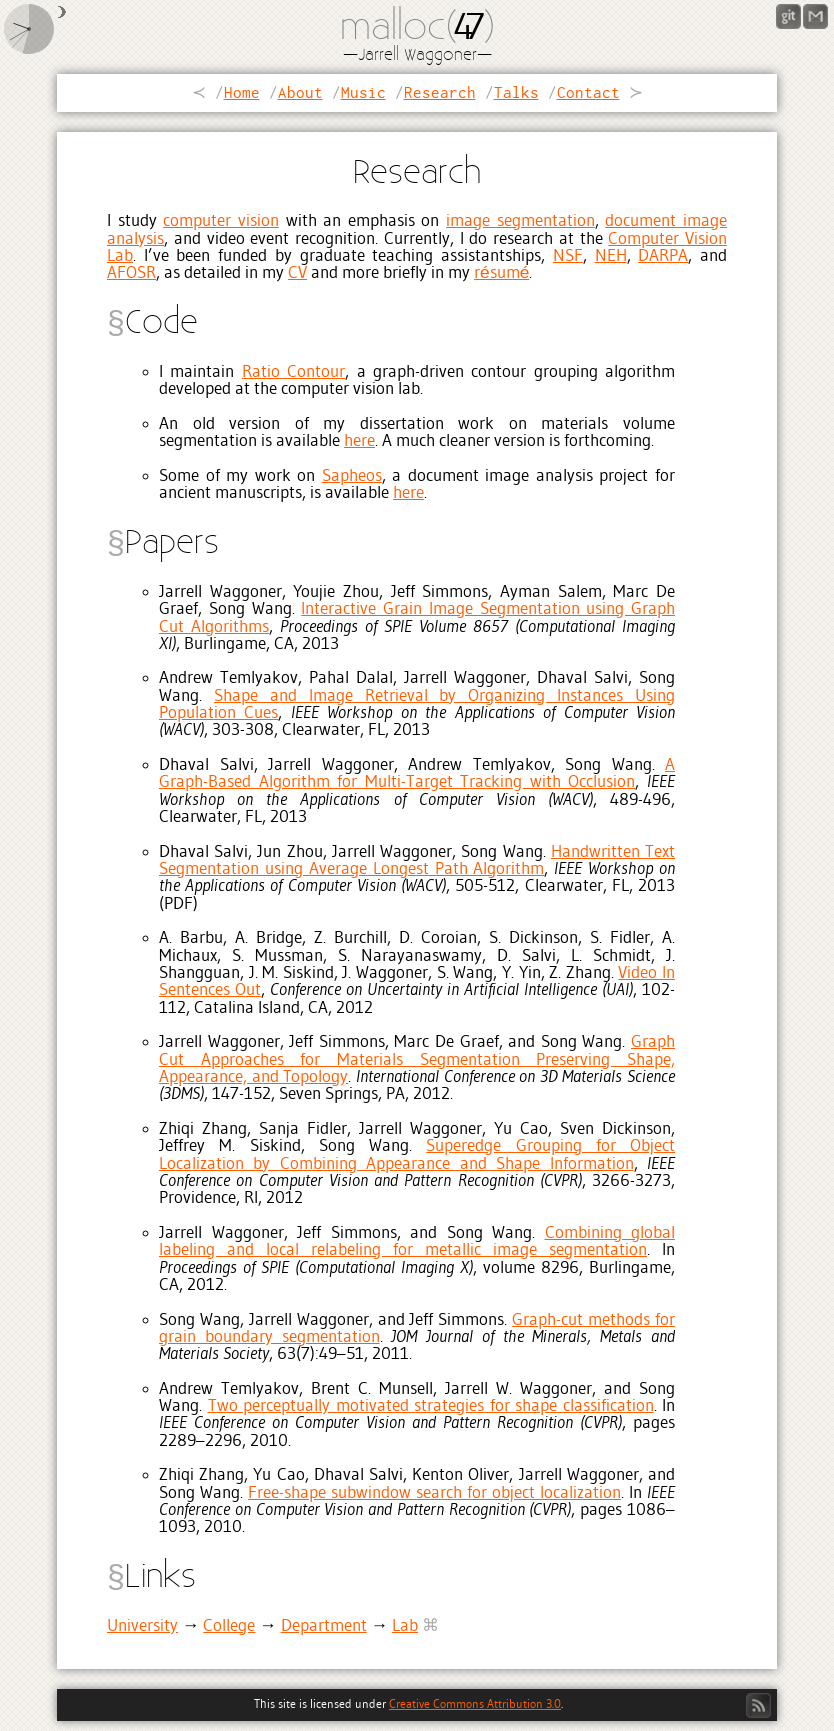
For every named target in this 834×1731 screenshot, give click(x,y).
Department (324, 1626)
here (359, 441)
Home (242, 92)
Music (363, 92)
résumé (501, 273)
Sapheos (352, 476)
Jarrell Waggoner (417, 55)
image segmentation (520, 221)
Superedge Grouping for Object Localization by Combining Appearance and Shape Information (417, 1155)
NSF (568, 256)
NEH (611, 256)
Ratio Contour (293, 372)
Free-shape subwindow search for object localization (434, 1493)
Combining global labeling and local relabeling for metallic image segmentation (417, 1242)
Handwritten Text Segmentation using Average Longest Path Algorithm (417, 861)
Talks (516, 92)
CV (297, 273)
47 (466, 29)
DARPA (663, 256)
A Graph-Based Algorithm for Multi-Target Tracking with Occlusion (417, 774)
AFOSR (131, 273)
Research (440, 92)
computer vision (221, 221)
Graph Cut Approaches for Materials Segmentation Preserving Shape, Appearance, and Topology (417, 1060)
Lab (405, 1626)
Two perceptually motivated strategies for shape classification (431, 1406)
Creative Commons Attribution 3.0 (475, 1704)
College (229, 1626)
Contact (588, 92)
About (300, 92)
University (142, 1626)
